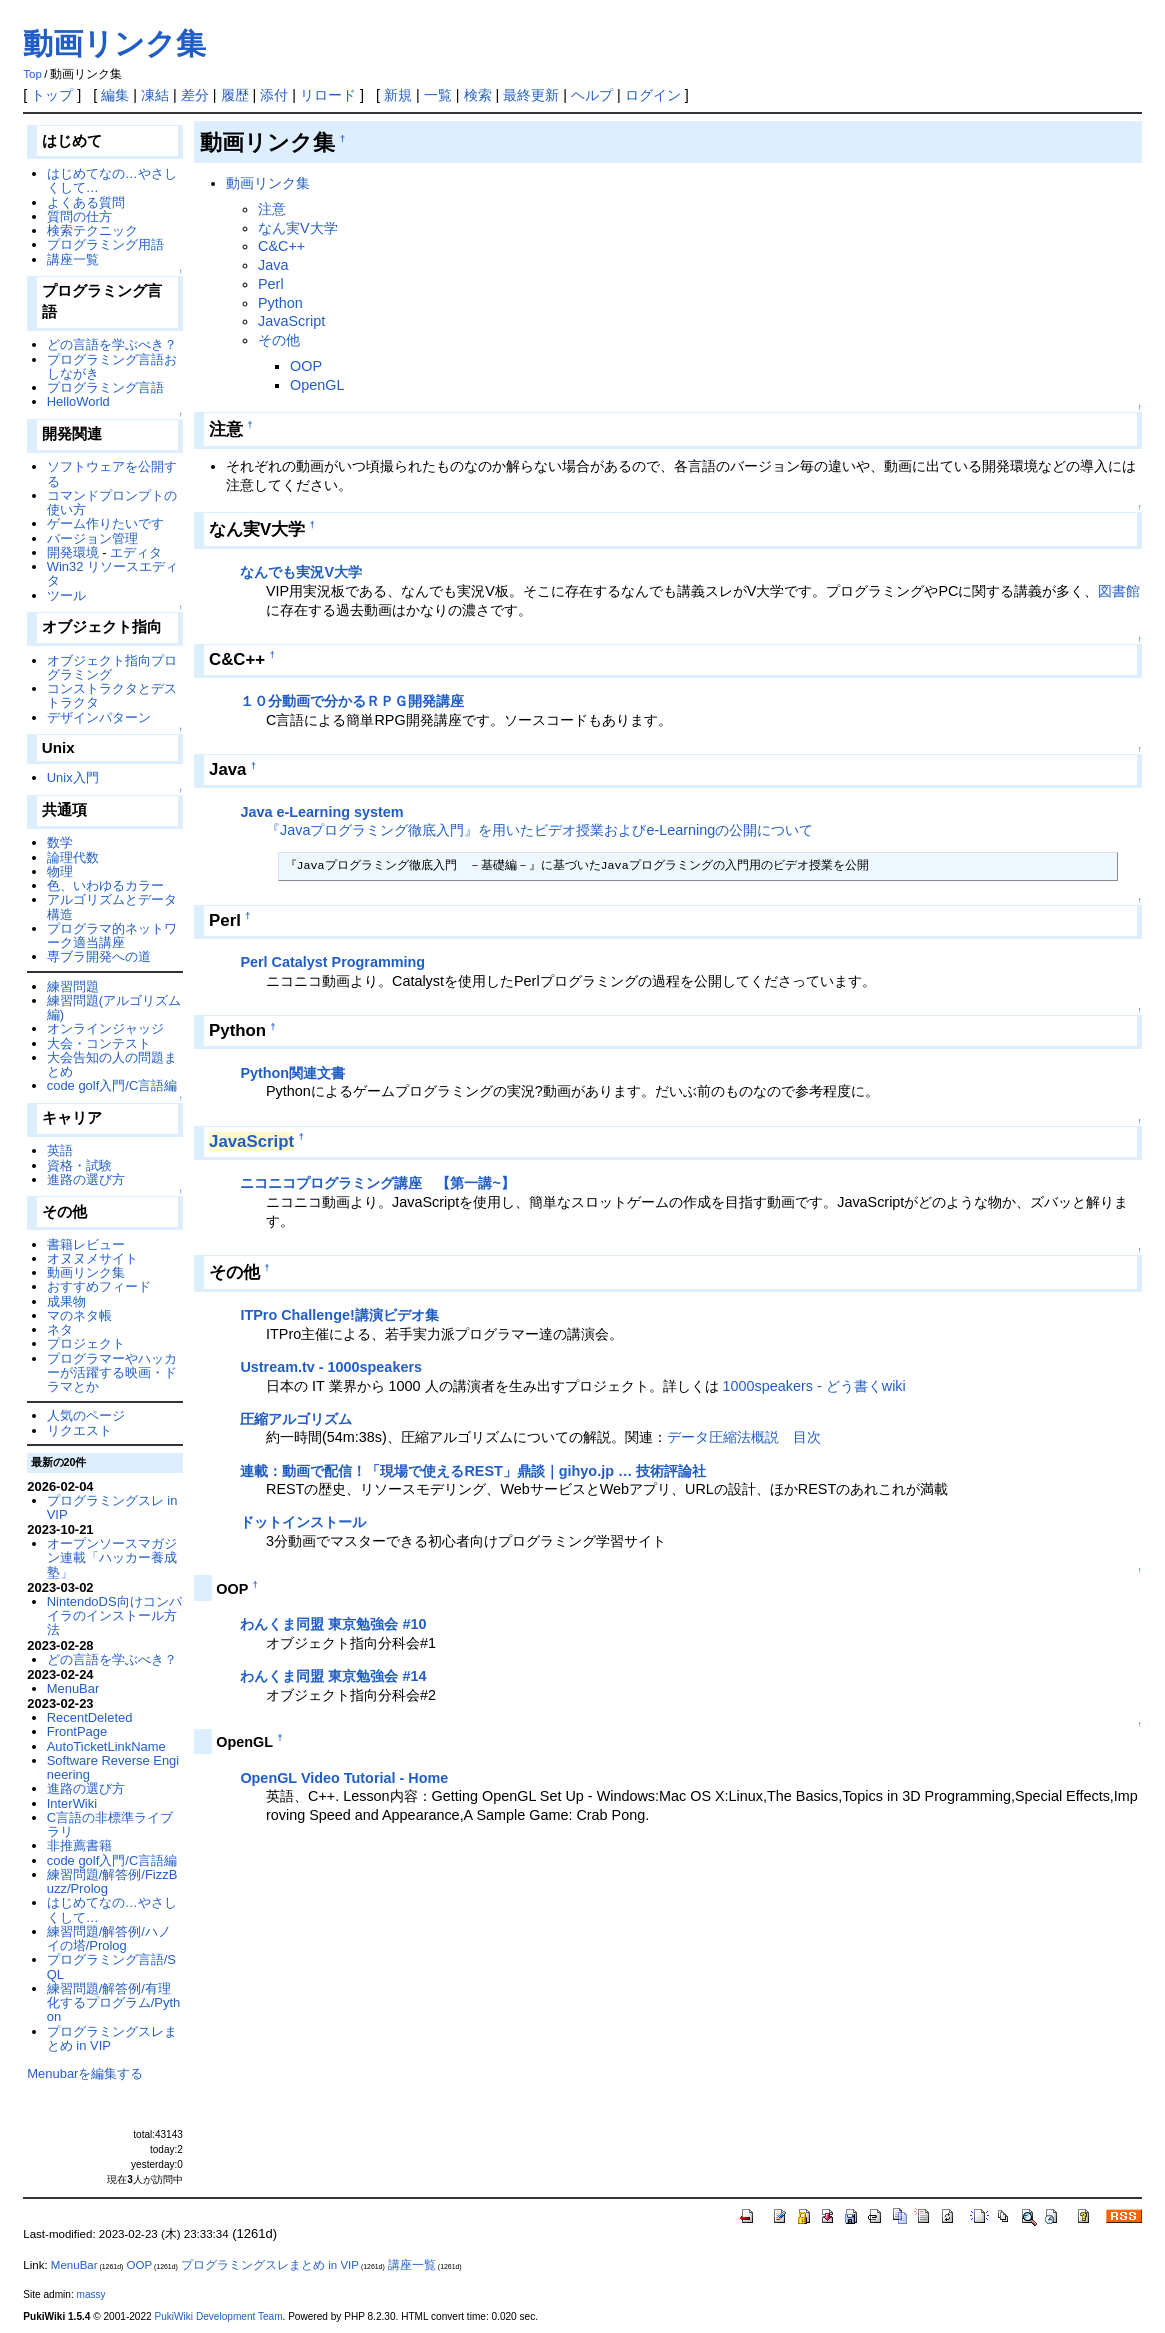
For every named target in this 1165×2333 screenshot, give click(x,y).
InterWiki (72, 1803)
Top (32, 74)
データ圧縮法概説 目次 (744, 1437)
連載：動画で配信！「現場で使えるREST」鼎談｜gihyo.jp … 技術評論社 (473, 1471)
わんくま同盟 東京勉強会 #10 (333, 1624)
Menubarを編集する (85, 2073)
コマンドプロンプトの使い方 (112, 502)
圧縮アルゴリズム (296, 1419)
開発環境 (73, 552)
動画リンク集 (114, 43)
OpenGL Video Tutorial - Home (344, 1778)
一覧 (438, 95)
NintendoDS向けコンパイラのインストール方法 (114, 1616)
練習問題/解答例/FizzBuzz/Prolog (112, 1881)
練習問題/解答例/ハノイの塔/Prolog (109, 1938)
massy (91, 2294)
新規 (398, 95)
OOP (306, 366)
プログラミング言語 (105, 387)
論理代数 (73, 857)
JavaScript (291, 321)
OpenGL (317, 385)
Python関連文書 (292, 1073)
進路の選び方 (86, 1179)
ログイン (653, 95)
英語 (60, 1150)
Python (280, 303)
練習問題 (73, 986)
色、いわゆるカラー (105, 885)
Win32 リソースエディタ (112, 573)
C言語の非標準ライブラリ (110, 1824)
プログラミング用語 (105, 244)
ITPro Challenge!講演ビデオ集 (339, 1315)
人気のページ (86, 1415)
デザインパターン (99, 717)
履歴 (235, 95)
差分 (195, 95)
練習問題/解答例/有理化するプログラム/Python (114, 2003)
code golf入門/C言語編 (112, 1085)
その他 (279, 340)
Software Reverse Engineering (113, 1767)
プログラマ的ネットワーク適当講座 (112, 935)
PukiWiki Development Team (218, 2316)
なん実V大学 (298, 228)
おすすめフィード (99, 1286)
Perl (271, 284)
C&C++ (281, 246)
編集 (115, 95)
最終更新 (531, 95)
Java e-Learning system (321, 812)
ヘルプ (592, 95)
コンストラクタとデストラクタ (112, 695)
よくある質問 (86, 202)
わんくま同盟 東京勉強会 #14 (333, 1676)
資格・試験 (79, 1165)
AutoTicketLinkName (106, 1746)
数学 (60, 842)
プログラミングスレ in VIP (112, 1507)
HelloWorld (78, 401)
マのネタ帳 (79, 1315)
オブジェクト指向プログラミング (112, 667)
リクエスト (79, 1430)
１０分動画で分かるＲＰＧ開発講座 (352, 701)
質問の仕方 (79, 216)
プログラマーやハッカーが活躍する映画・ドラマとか (112, 1373)
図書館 (1119, 591)
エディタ (136, 552)
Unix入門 (73, 777)
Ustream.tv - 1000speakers (331, 1367)
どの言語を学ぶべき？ (112, 344)
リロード (328, 95)
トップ (52, 95)
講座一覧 (73, 259)
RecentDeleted (90, 1717)
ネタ (60, 1329)
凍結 (155, 95)
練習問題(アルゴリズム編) (114, 1007)
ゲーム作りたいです (105, 523)
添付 (274, 95)
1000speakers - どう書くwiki (814, 1386)
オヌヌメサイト (92, 1258)
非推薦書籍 (79, 1845)
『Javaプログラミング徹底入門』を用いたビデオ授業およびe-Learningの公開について (539, 830)
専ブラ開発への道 (99, 956)
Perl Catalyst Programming (332, 962)
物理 (60, 871)
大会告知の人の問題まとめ (112, 1064)
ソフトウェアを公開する (112, 473)
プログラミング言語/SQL (111, 1966)
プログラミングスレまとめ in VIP (112, 2038)
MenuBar (73, 1688)
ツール (66, 595)
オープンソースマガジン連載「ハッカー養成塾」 (112, 1558)
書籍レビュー (86, 1244)
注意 (272, 209)
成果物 (66, 1301)
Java (273, 265)
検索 (478, 95)
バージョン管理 (92, 538)
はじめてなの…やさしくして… (112, 180)
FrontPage (77, 1731)
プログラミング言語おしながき (112, 366)
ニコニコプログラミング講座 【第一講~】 (377, 1183)
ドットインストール (303, 1522)
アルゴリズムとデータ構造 (112, 906)
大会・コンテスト (99, 1043)
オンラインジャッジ (105, 1028)
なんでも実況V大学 (301, 572)
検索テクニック (92, 230)
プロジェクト (86, 1343)
